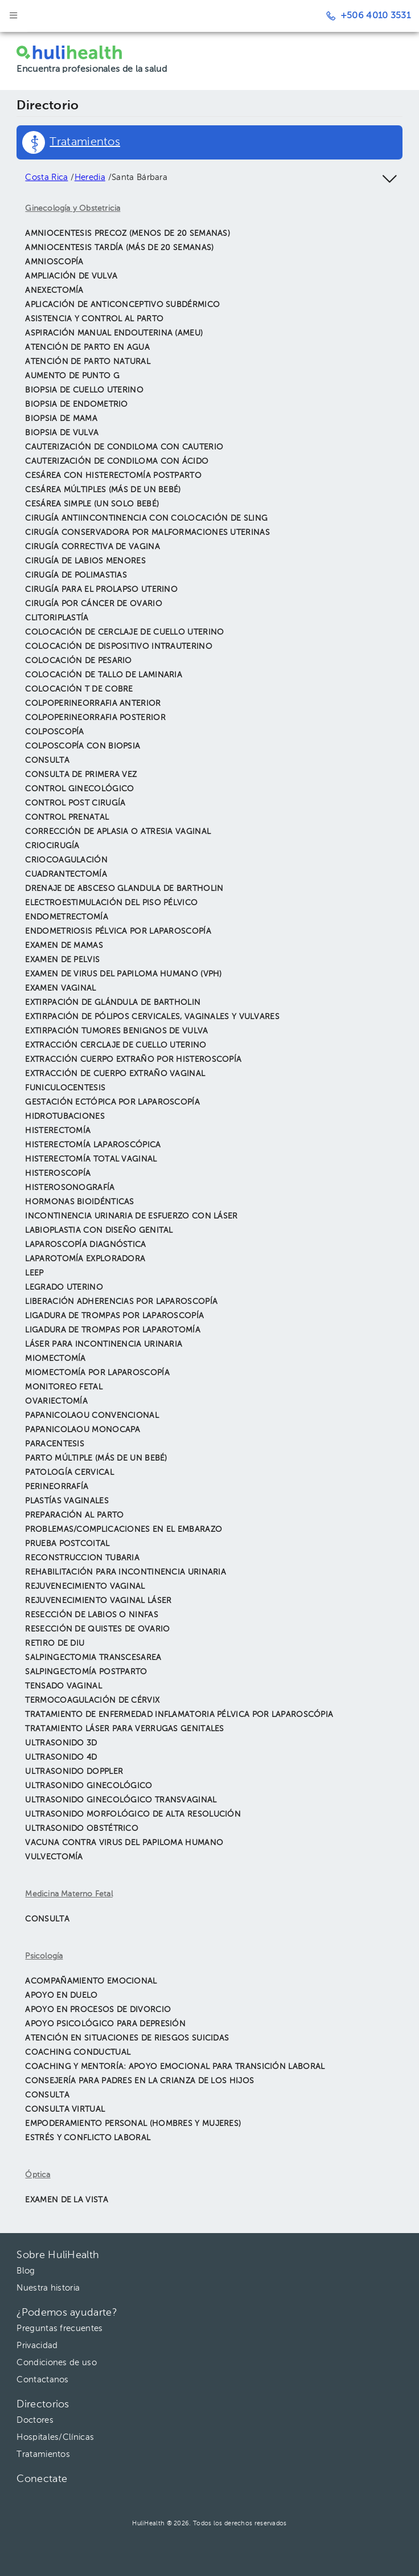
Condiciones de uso (56, 2362)
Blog (26, 2271)
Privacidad (37, 2345)
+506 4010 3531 (368, 16)
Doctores (35, 2420)
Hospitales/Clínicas (55, 2437)
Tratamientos (43, 2454)
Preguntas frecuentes (59, 2328)
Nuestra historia (48, 2288)
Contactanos (42, 2379)
